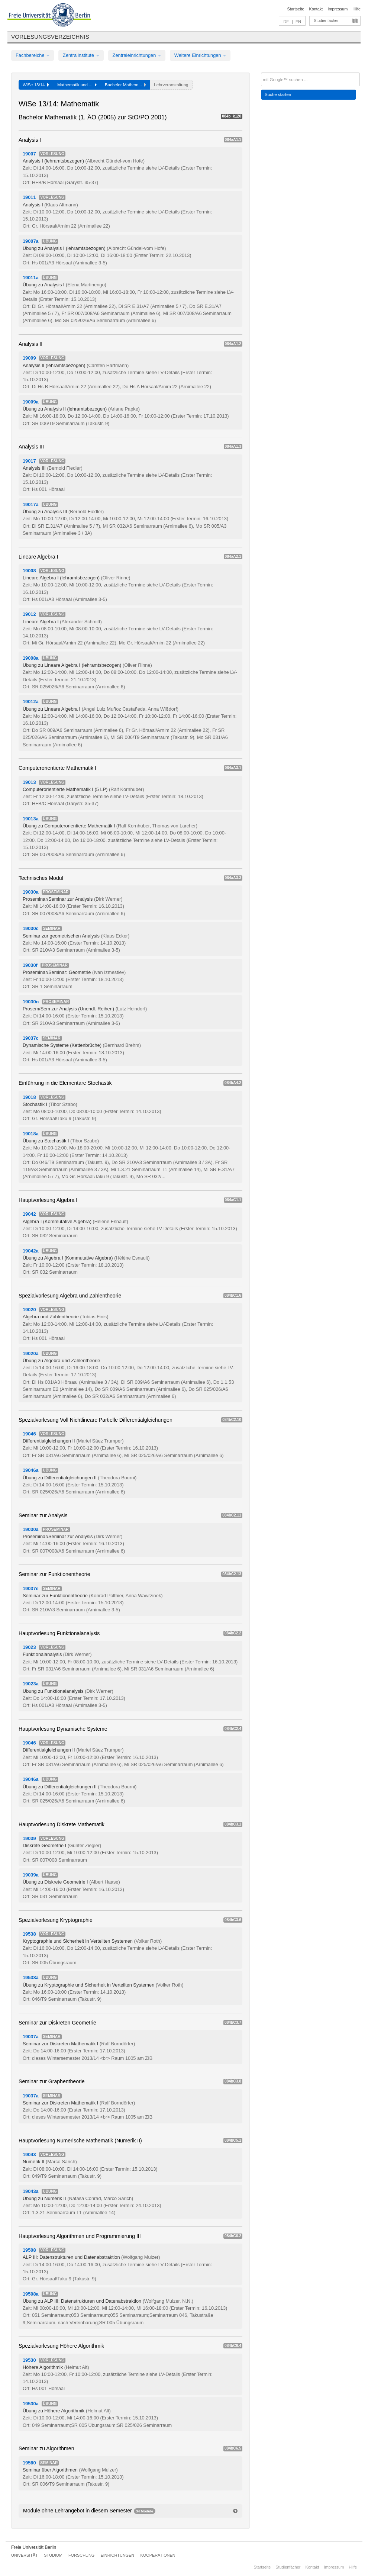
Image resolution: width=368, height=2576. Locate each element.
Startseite (295, 9)
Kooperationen (158, 2555)
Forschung (81, 2555)
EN (298, 21)
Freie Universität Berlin (33, 2547)
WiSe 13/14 (36, 85)
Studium (53, 2555)
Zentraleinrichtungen (137, 55)
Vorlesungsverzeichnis (50, 36)
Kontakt (316, 9)
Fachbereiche (32, 55)
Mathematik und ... (77, 85)
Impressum (337, 9)
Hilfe (356, 9)
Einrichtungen (118, 2555)
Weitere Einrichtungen (200, 55)
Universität (24, 2555)
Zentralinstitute (81, 55)
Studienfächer (326, 20)
